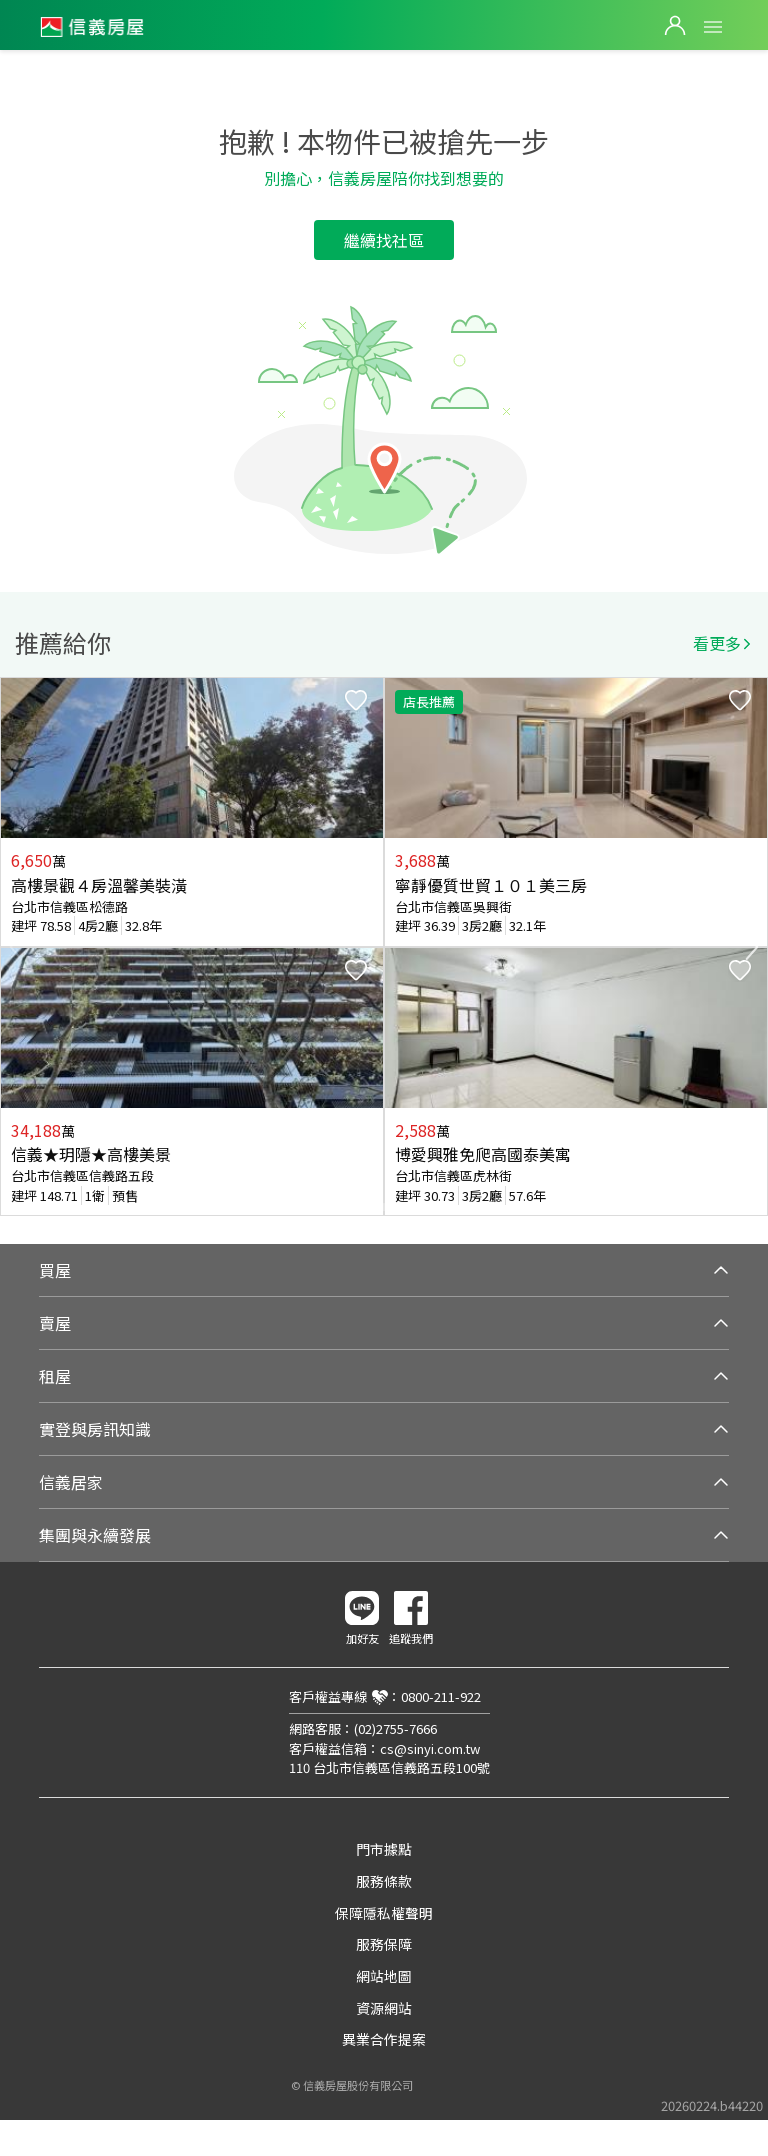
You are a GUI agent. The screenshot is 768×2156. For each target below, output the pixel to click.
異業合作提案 (384, 2039)
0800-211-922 (441, 1696)
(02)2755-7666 (395, 1728)
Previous (16, 947)
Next (752, 947)
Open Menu (713, 27)
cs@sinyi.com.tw (430, 1748)
